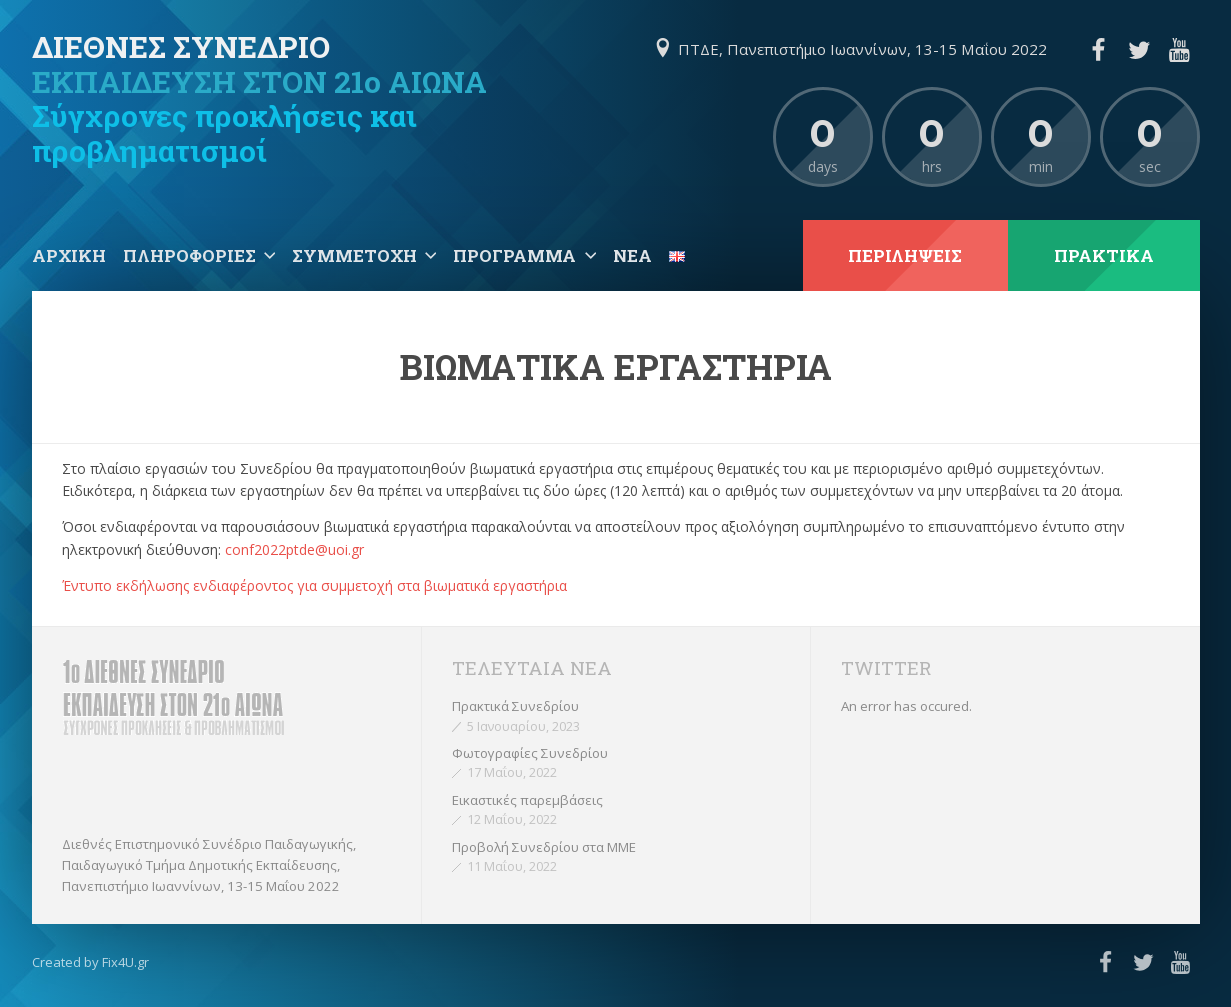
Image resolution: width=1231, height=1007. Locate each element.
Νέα (632, 255)
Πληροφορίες (189, 255)
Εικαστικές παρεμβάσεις (527, 800)
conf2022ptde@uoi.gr (294, 549)
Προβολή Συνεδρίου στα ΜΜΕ (544, 847)
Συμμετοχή (354, 255)
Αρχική (69, 255)
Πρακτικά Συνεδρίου (515, 706)
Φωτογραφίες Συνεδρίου (530, 753)
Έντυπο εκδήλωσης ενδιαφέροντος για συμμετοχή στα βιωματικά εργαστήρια (314, 585)
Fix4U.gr (125, 962)
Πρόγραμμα (514, 255)
